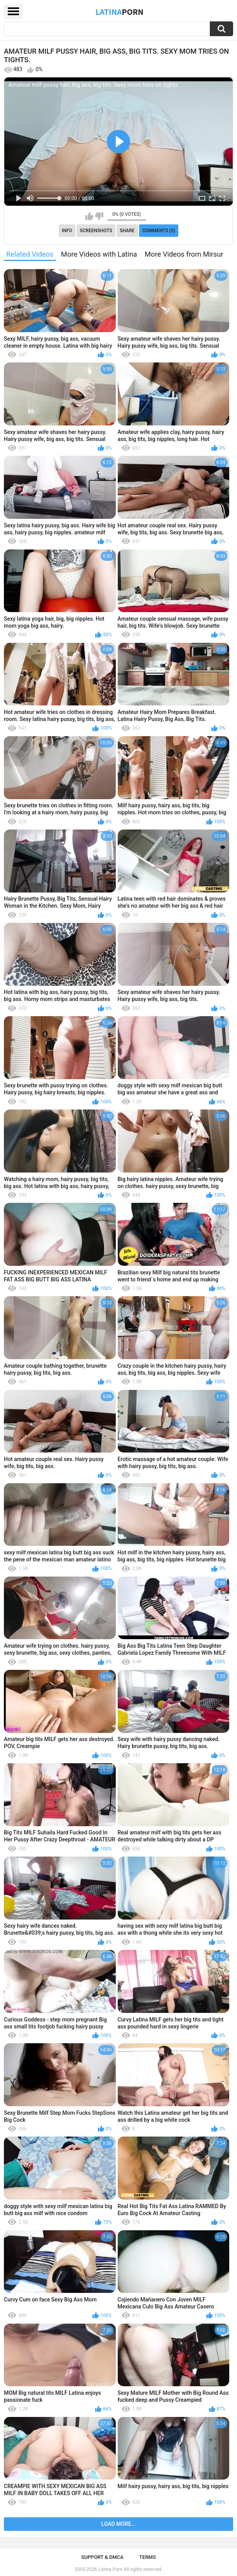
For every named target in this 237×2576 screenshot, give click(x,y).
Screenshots (96, 230)
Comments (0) (158, 230)
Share (127, 230)
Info (67, 230)
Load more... (118, 2524)
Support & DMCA (102, 2557)
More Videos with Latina (99, 254)
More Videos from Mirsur (184, 254)
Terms (147, 2557)
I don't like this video (99, 216)
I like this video (89, 216)
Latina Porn (110, 2569)
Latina (120, 11)
